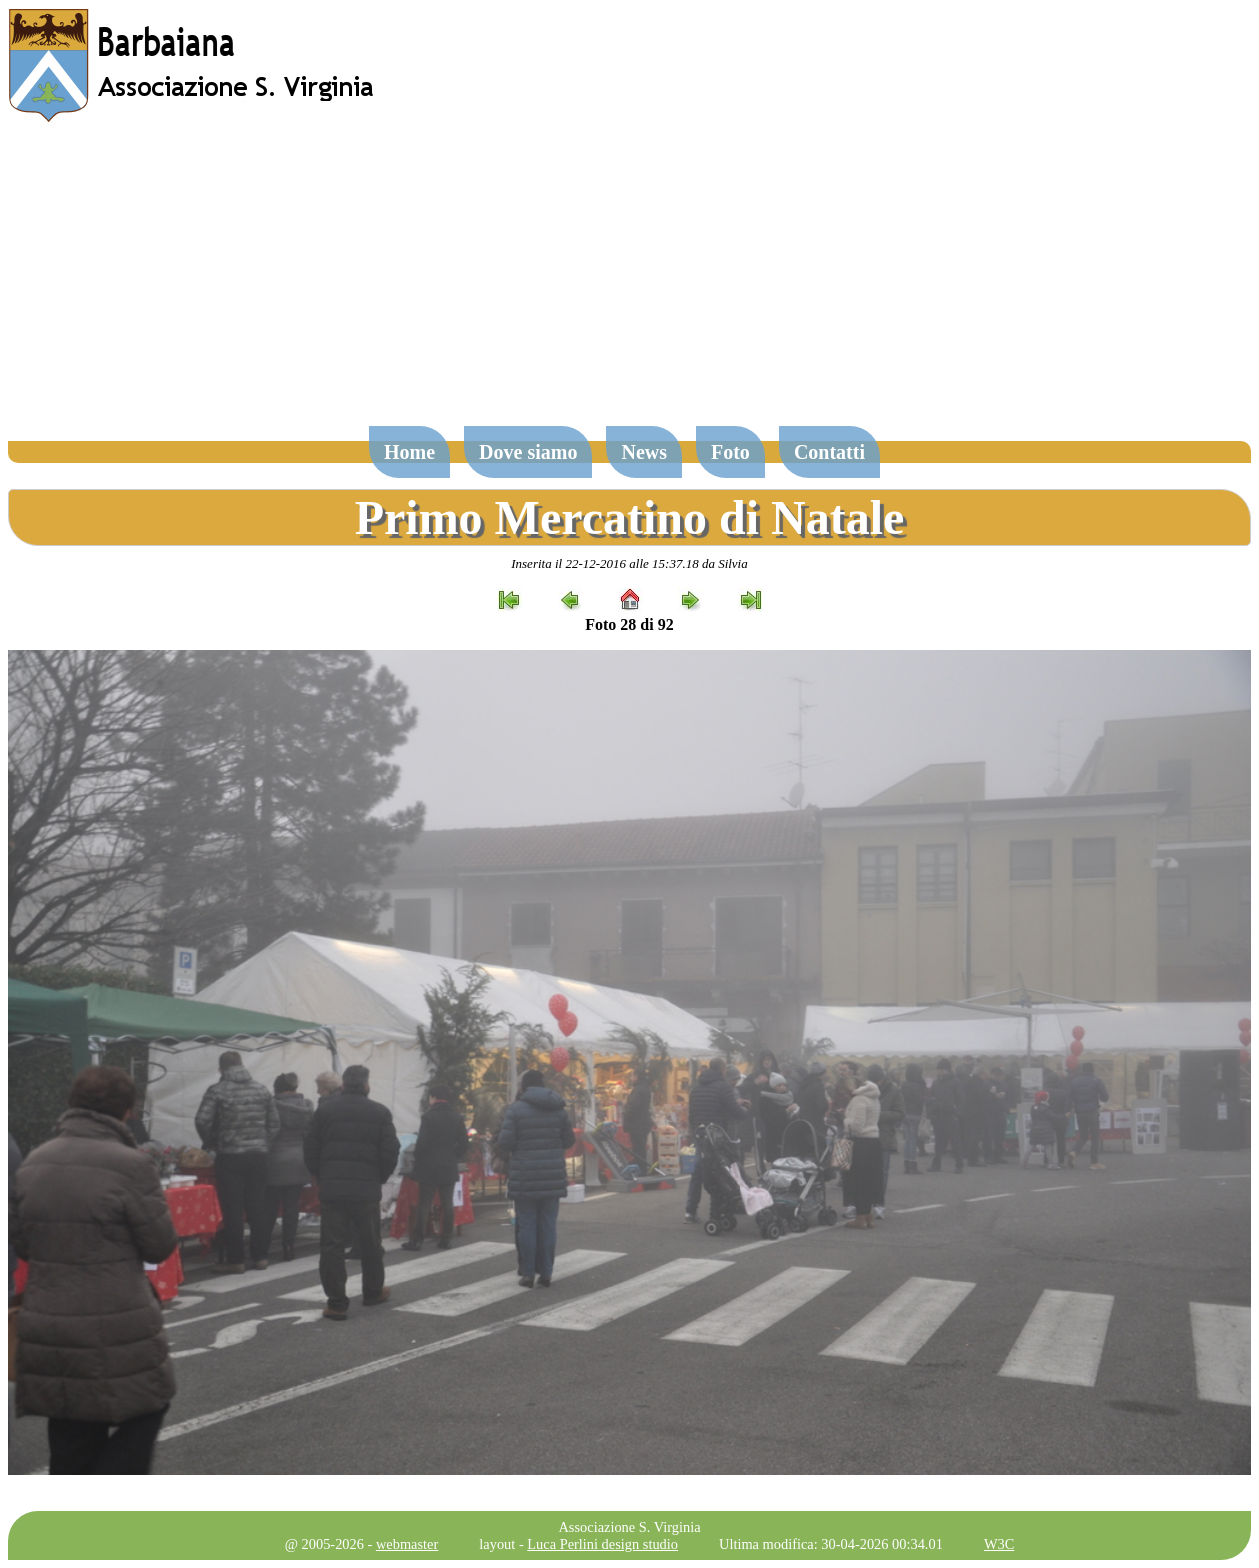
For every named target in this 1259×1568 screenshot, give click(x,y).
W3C (999, 1544)
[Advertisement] (630, 284)
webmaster (407, 1544)
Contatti (829, 452)
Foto (730, 452)
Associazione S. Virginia (629, 1527)
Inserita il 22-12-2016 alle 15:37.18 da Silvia (629, 563)
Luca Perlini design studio (602, 1544)
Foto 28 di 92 (629, 624)
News (644, 452)
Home (409, 452)
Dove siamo (528, 452)
